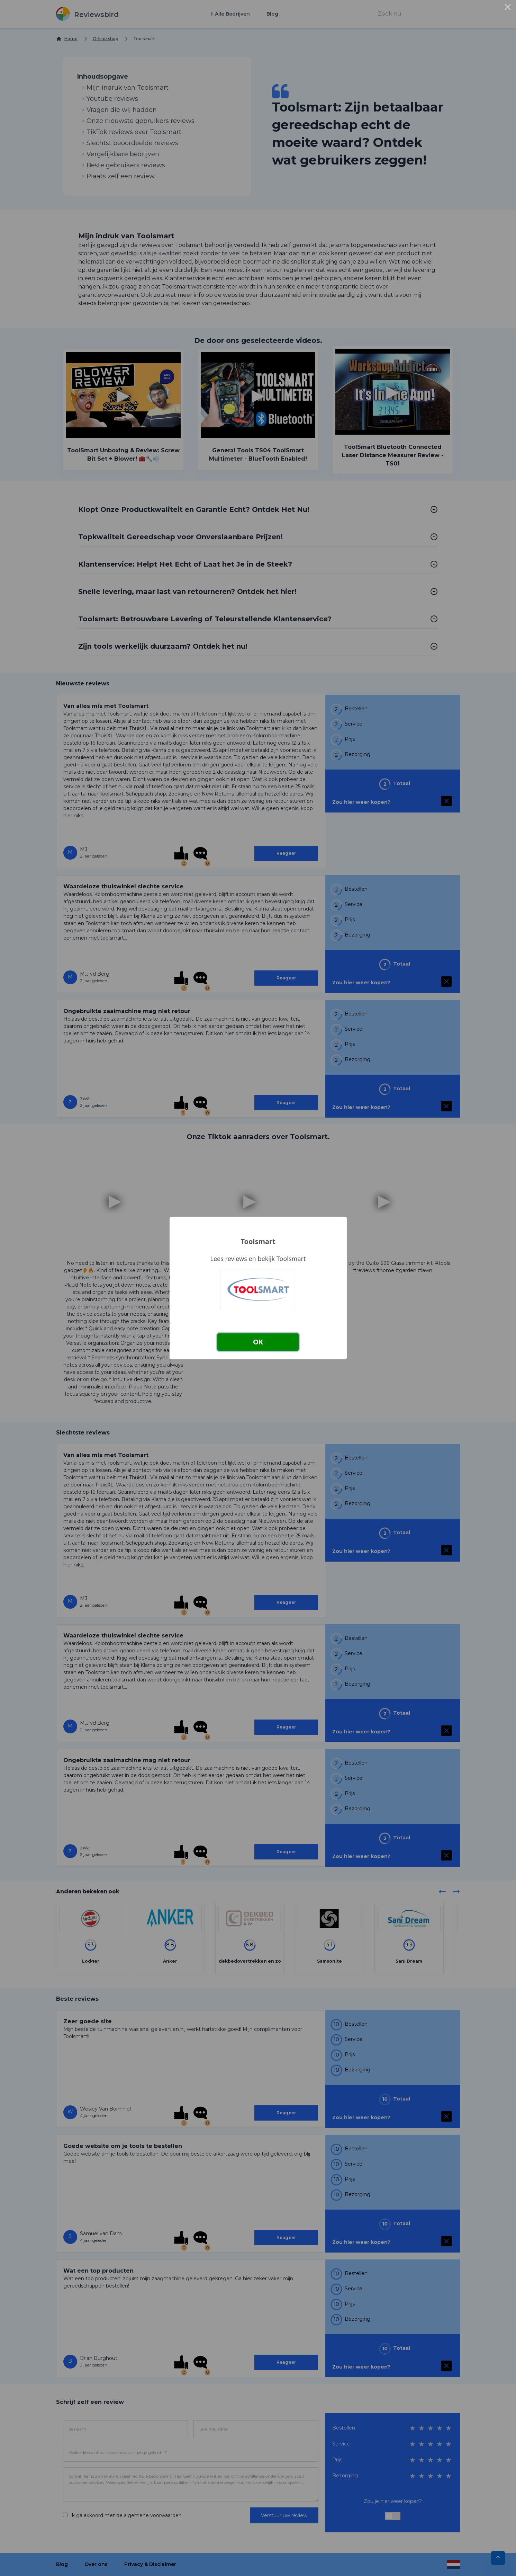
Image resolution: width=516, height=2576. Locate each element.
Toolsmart (258, 1241)
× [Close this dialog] (508, 8)
